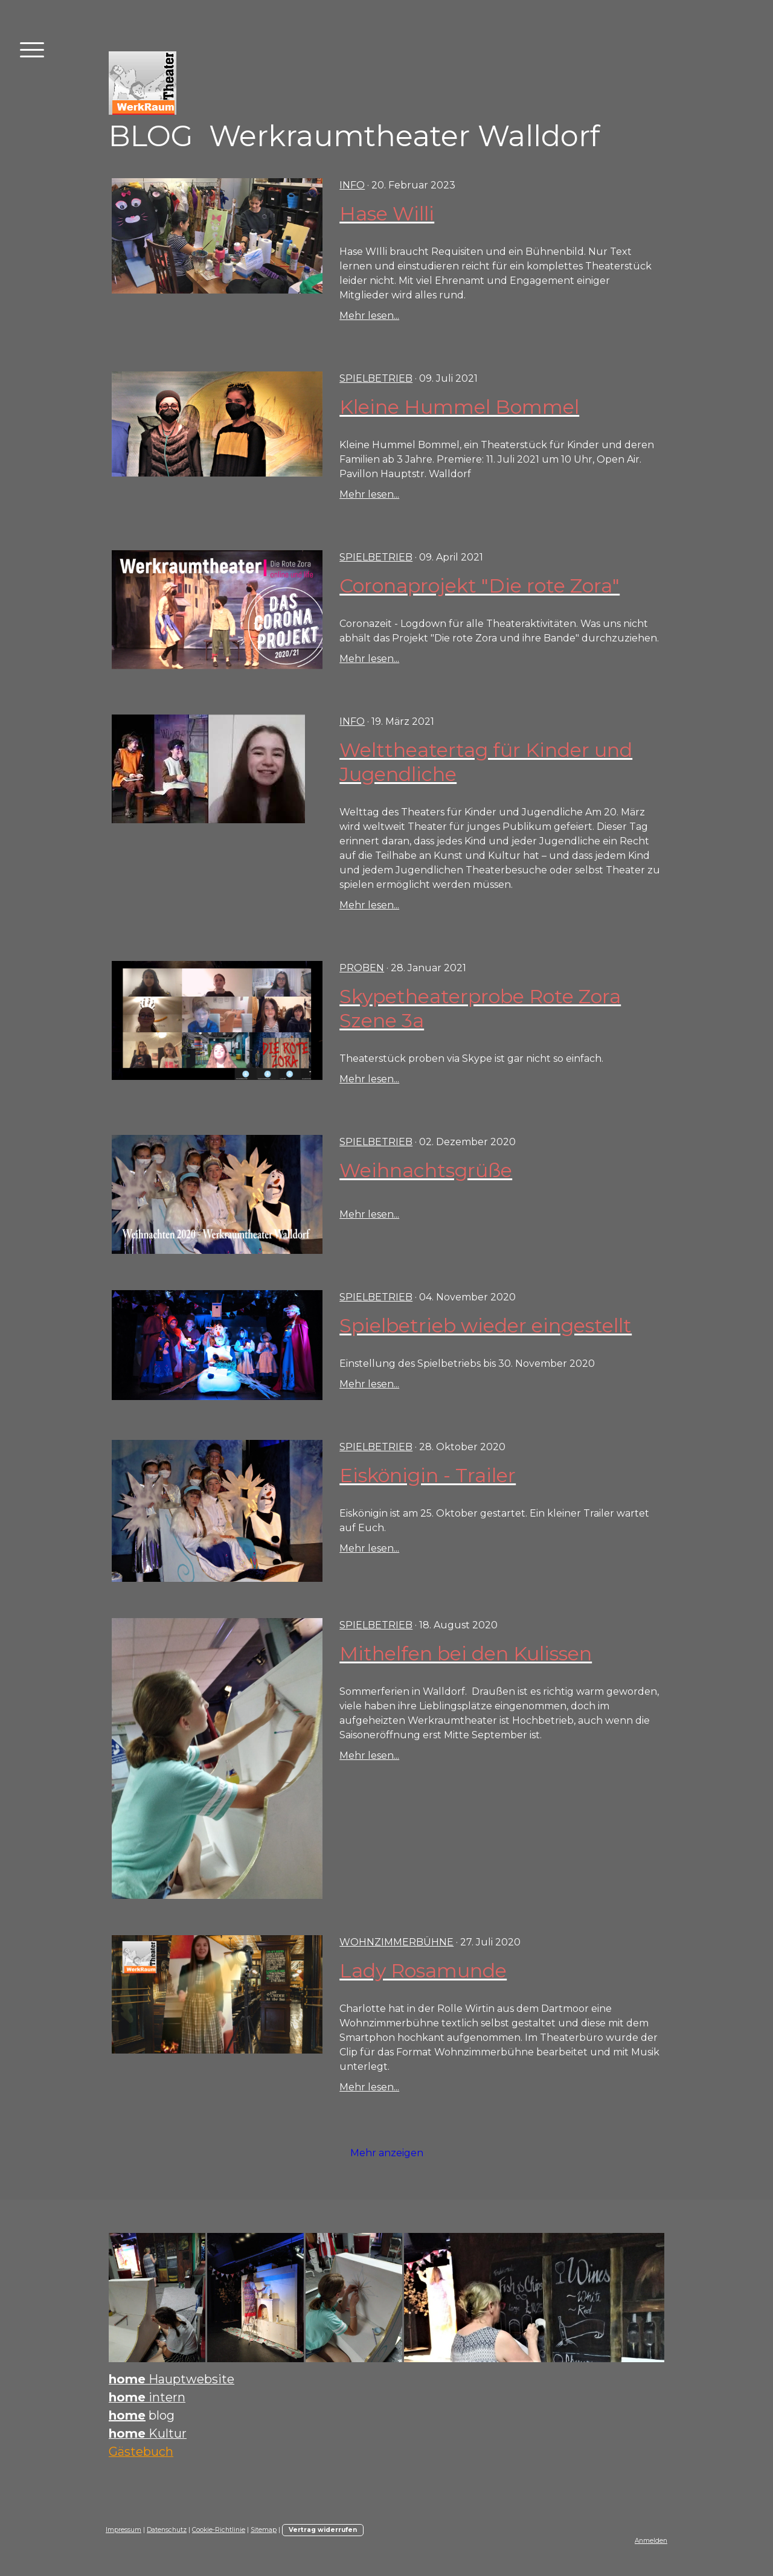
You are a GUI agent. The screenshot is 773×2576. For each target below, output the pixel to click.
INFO (352, 185)
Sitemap (264, 2530)
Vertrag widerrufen (323, 2530)
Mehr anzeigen (386, 2153)
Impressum (123, 2530)
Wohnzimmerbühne (396, 1942)
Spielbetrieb (375, 378)
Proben (361, 968)
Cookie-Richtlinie (218, 2530)
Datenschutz (167, 2530)
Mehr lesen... (369, 315)
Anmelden (651, 2541)
